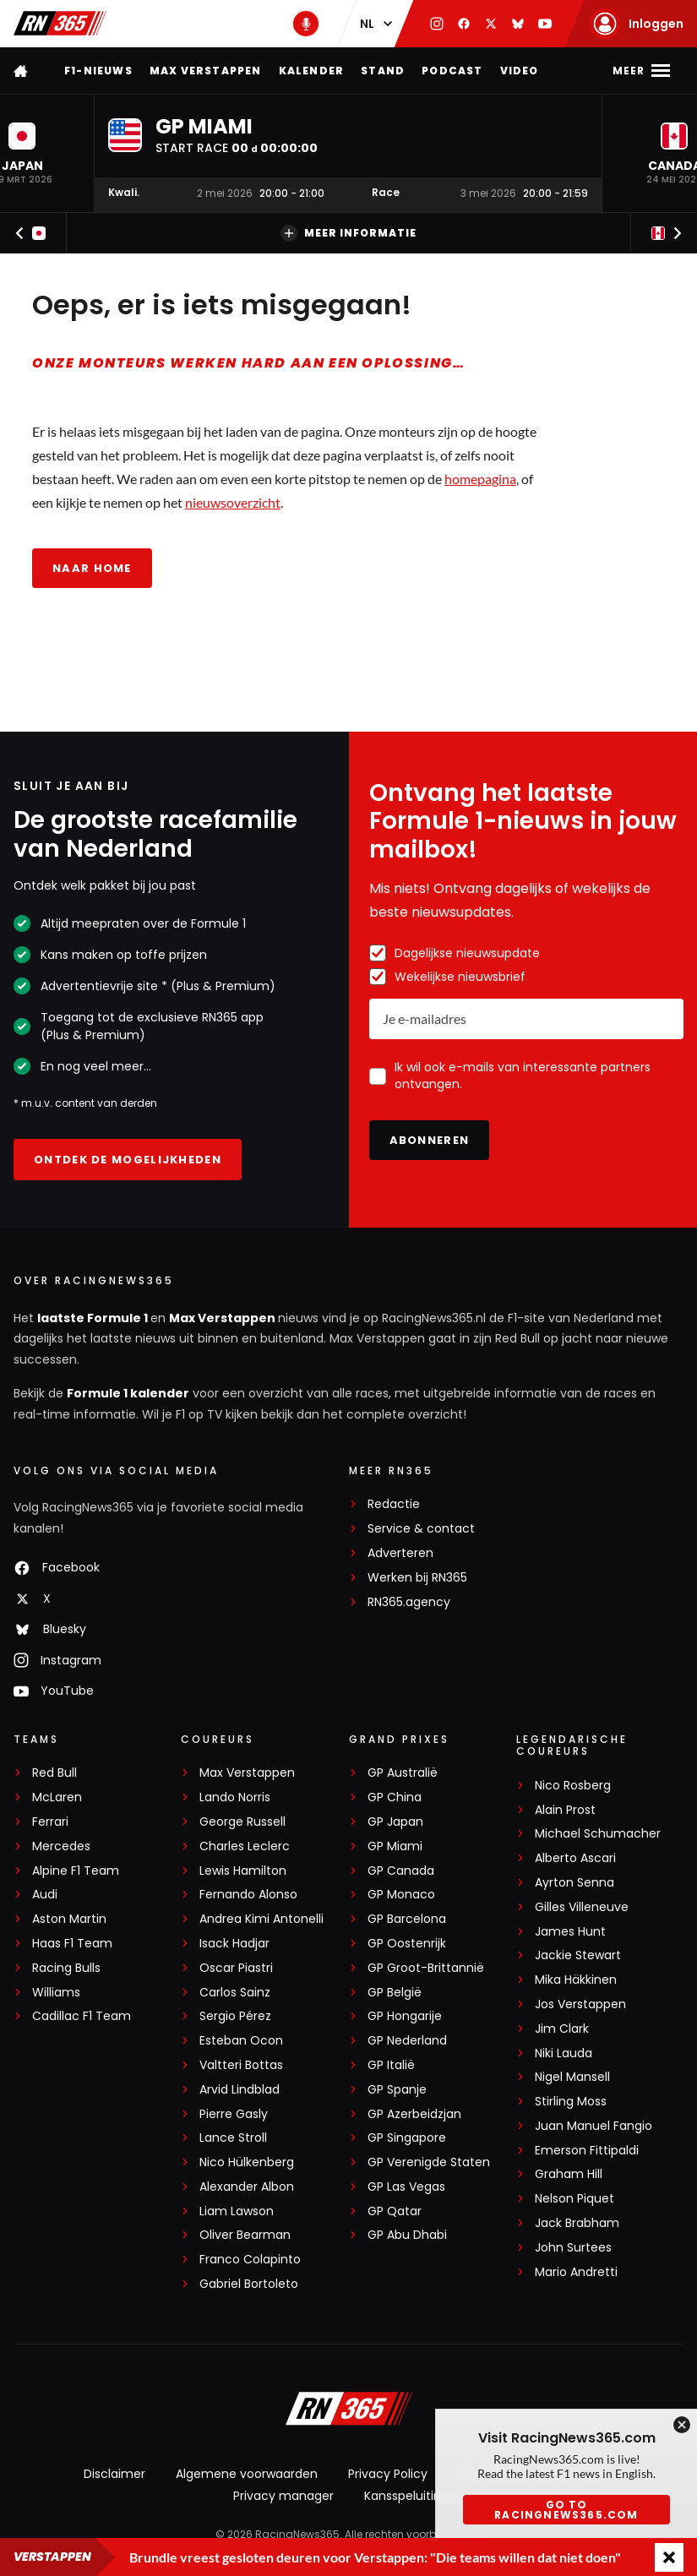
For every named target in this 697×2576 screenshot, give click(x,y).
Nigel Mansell (572, 2077)
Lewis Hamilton (242, 1871)
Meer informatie (348, 233)
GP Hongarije (405, 2016)
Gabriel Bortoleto (248, 2284)
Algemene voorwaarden (247, 2473)
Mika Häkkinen (576, 1980)
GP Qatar (395, 2211)
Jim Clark (562, 2029)
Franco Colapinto (250, 2259)
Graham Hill (568, 2174)
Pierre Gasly (233, 2114)
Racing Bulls (66, 1968)
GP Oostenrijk (407, 1943)
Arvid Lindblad (239, 2090)
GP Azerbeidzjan (414, 2114)
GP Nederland (407, 2041)
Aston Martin (69, 1919)
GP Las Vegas (406, 2187)
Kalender (312, 70)
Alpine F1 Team (75, 1871)
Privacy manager (283, 2495)
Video (519, 70)
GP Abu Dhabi (407, 2235)
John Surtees (573, 2248)
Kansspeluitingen (414, 2495)
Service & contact (421, 1529)
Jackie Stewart (578, 1955)
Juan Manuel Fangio (593, 2126)
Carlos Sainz (234, 1992)
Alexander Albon (246, 2187)
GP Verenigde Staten (429, 2162)
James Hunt (570, 1932)
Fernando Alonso (248, 1894)
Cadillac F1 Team (81, 2016)
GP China (395, 1797)
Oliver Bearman (245, 2235)
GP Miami (395, 1846)
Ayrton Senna (574, 1883)
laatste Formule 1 (93, 1318)
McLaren (57, 1797)
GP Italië (391, 2065)
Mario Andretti (576, 2272)
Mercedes (61, 1846)
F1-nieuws (98, 70)
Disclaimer (114, 2473)
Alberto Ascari (575, 1858)
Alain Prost (565, 1810)
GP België (395, 1992)
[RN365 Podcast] (305, 23)
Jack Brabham (577, 2223)
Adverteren (400, 1553)
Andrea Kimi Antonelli (261, 1919)
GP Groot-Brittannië (426, 1968)
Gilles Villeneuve (582, 1907)
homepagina (480, 479)
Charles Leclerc (244, 1846)
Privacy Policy (387, 2473)
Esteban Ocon (241, 2041)
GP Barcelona (407, 1919)
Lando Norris (234, 1797)
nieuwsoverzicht (232, 502)
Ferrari (50, 1822)
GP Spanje (397, 2090)
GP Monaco (401, 1894)
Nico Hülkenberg (246, 2162)
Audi (44, 1894)
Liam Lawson (236, 2211)
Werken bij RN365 (417, 1578)
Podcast (452, 70)
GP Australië (403, 1773)
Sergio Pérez (235, 2016)
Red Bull (54, 1773)
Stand (383, 70)
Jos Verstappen (580, 2004)
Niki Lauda (563, 2053)
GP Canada (401, 1871)
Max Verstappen (206, 70)
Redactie (394, 1504)
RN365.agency (409, 1602)
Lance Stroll (233, 2138)
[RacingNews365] (349, 2410)
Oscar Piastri (236, 1968)
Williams (56, 1992)
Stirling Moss (571, 2101)
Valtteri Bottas (241, 2065)
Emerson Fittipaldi (587, 2150)
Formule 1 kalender (128, 1393)
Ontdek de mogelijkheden (127, 1160)
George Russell (242, 1822)
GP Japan (395, 1822)
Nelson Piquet (574, 2199)
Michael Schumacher (598, 1834)
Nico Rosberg (573, 1785)
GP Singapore (407, 2138)
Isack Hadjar (234, 1943)
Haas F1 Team (72, 1943)
